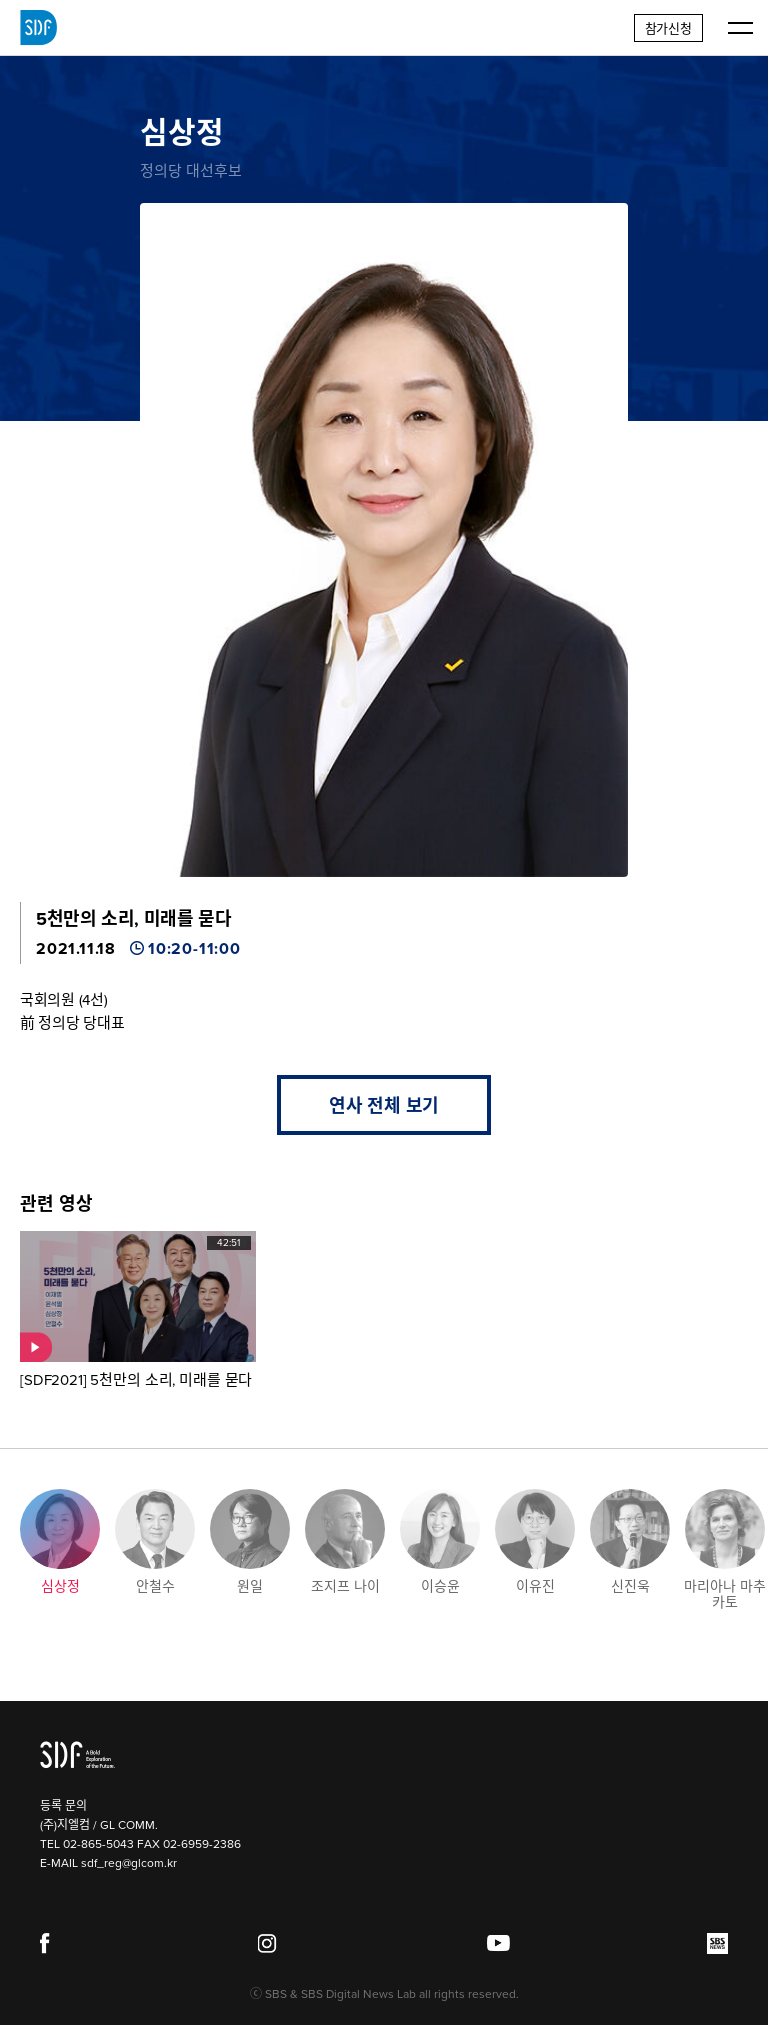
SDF (38, 28)
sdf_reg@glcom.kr (129, 1863)
